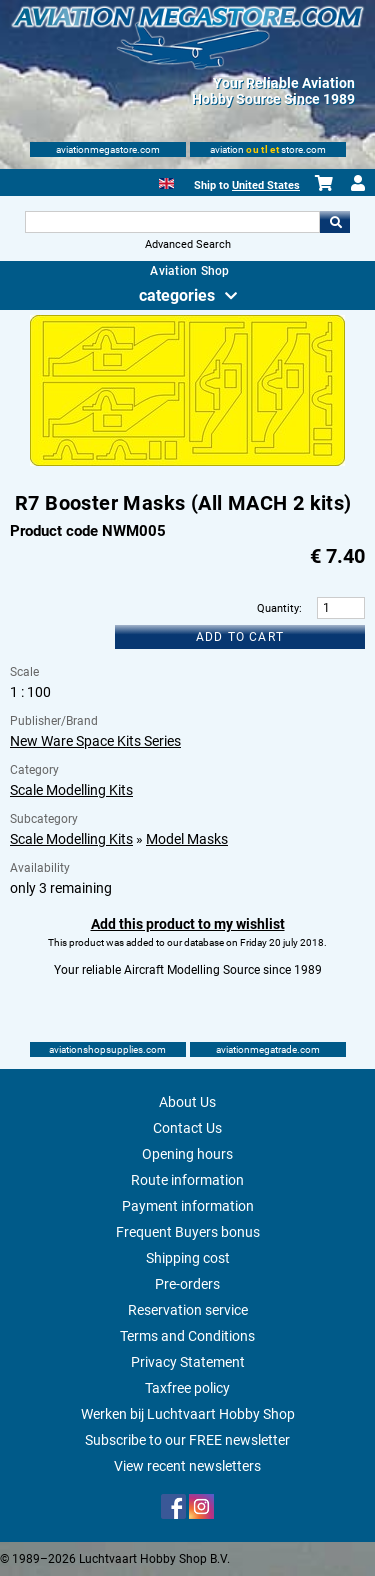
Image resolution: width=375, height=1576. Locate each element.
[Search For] (173, 222)
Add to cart (240, 637)
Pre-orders (187, 1284)
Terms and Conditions (187, 1336)
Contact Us (187, 1128)
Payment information (188, 1206)
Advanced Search (188, 244)
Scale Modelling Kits (71, 790)
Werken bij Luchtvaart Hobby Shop (188, 1414)
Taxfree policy (187, 1388)
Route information (187, 1180)
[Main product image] (187, 462)
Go (335, 222)
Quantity (278, 608)
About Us (187, 1102)
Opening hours (187, 1154)
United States (266, 185)
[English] (166, 181)
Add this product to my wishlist (188, 924)
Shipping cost (188, 1258)
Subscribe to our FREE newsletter (187, 1440)
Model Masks (187, 839)
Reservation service (188, 1310)
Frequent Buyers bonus (188, 1232)
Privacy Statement (188, 1362)
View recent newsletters (187, 1466)
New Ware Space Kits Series (95, 741)
